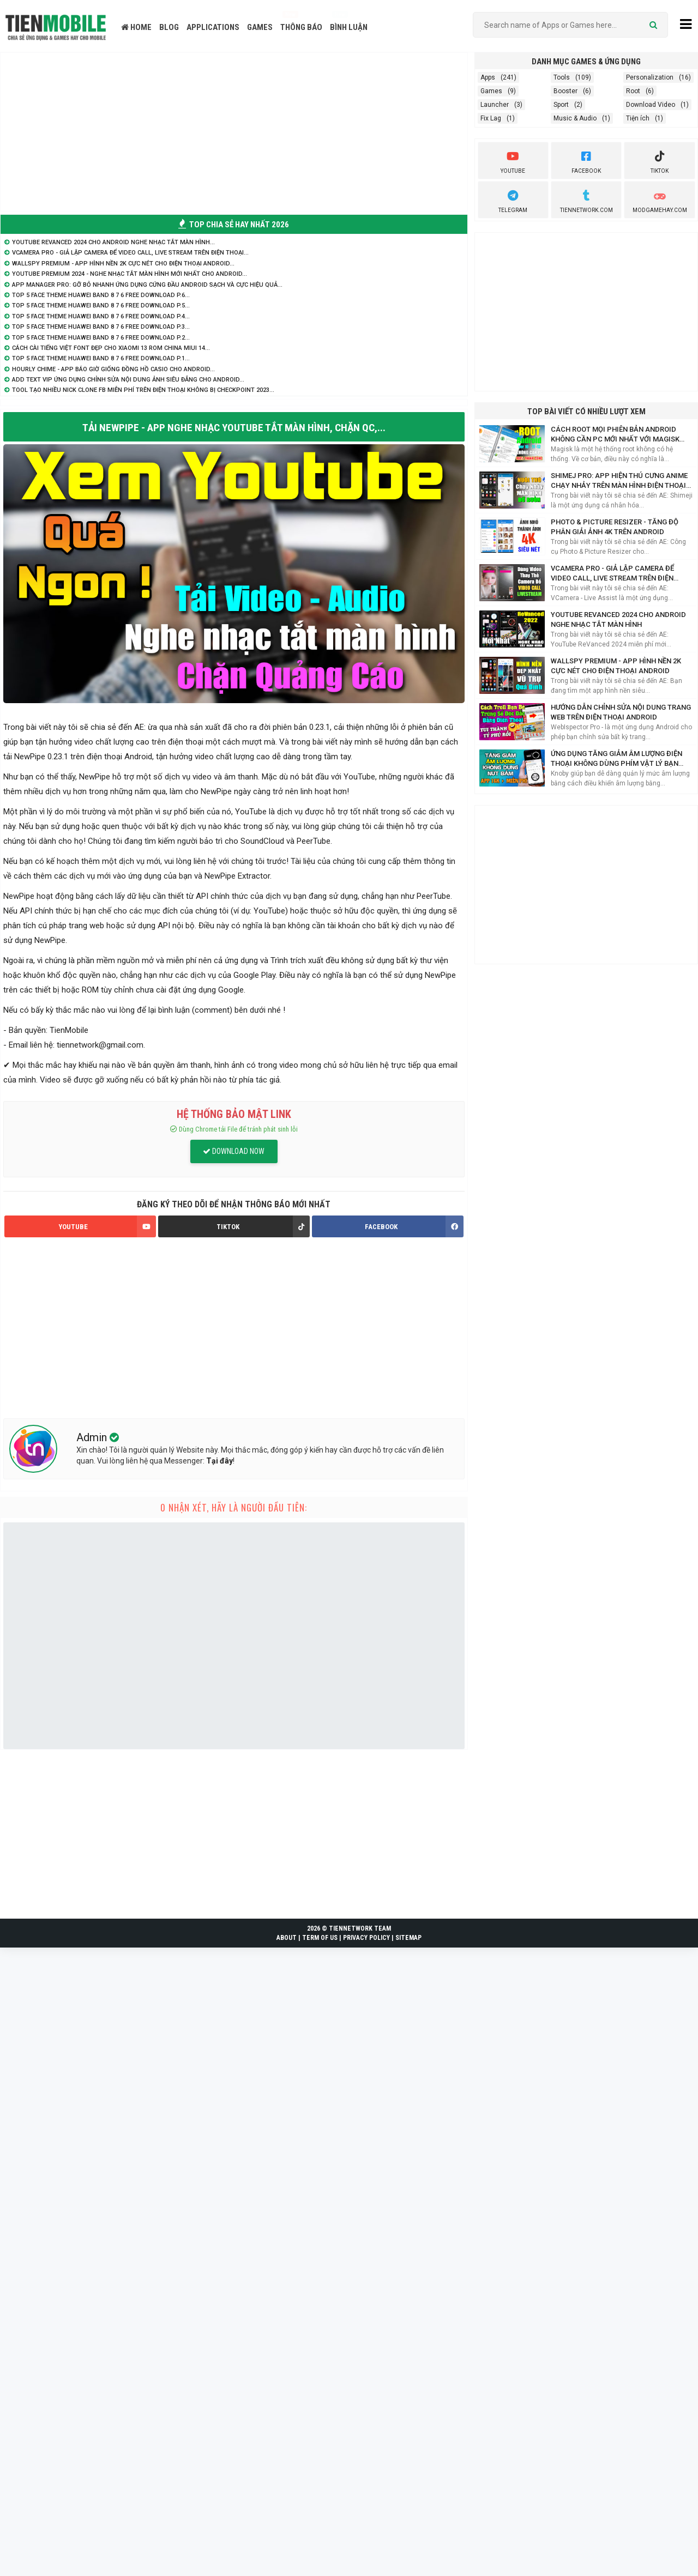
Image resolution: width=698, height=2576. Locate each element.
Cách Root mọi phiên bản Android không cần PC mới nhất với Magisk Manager (615, 434)
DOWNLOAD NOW (233, 1152)
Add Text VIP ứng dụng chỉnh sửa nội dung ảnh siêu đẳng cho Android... (128, 379)
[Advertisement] (234, 132)
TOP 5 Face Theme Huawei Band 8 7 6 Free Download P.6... (101, 295)
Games (491, 91)
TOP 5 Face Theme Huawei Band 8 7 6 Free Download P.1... (101, 358)
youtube (513, 161)
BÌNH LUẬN (349, 27)
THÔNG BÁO (301, 27)
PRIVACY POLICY (366, 1938)
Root (633, 91)
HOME (136, 27)
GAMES (260, 27)
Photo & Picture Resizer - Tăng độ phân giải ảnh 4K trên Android (614, 527)
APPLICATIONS (212, 27)
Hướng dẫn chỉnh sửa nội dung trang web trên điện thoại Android (621, 712)
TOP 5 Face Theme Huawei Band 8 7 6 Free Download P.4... (101, 316)
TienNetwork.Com (586, 200)
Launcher (494, 104)
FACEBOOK (414, 1227)
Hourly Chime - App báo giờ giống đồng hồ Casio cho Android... (113, 369)
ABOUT (286, 1938)
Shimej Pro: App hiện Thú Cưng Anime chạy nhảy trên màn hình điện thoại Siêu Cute (619, 481)
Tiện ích (637, 118)
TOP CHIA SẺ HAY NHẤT (233, 224)
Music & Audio (575, 118)
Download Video (650, 104)
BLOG (169, 27)
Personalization (649, 77)
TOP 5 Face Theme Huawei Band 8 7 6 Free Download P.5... (101, 305)
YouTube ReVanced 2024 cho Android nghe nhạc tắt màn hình (618, 619)
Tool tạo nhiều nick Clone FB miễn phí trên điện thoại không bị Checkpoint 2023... (143, 390)
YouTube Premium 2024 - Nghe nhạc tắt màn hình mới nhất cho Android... (129, 273)
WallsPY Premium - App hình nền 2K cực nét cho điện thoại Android (616, 666)
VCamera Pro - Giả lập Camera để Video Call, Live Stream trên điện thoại (612, 573)
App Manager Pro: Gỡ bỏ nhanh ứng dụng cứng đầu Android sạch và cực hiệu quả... (147, 284)
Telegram (512, 200)
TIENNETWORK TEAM (360, 1929)
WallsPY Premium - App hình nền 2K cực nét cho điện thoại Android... (123, 263)
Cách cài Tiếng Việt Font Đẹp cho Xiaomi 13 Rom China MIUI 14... (111, 348)
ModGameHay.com (660, 200)
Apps (487, 77)
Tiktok (660, 161)
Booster (565, 91)
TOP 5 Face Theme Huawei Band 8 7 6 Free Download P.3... (101, 326)
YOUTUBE (106, 1227)
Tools (561, 77)
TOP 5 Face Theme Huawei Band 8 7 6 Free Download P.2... (101, 337)
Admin (93, 1438)
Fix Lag (490, 118)
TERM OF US (320, 1938)
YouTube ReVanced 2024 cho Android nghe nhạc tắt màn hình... (113, 242)
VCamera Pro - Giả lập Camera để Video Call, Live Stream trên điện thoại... (130, 252)
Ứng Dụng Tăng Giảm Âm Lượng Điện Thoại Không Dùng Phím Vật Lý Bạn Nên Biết (616, 759)
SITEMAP (408, 1938)
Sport (561, 104)
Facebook (586, 161)
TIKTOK (262, 1227)
